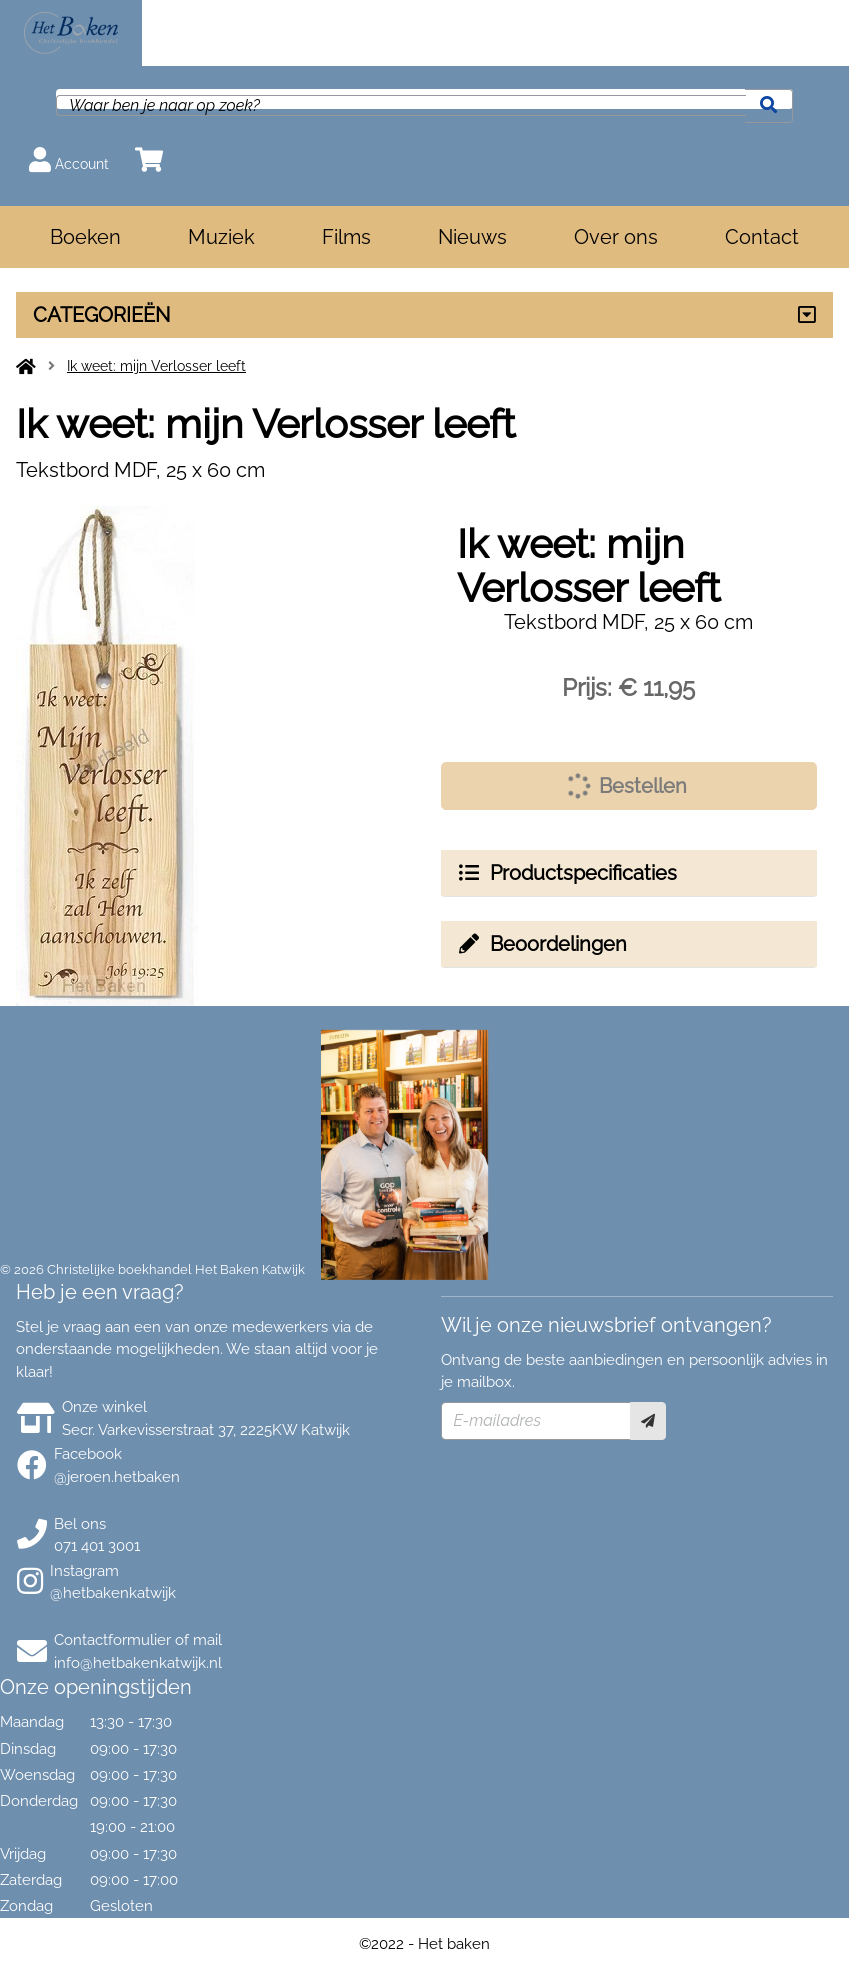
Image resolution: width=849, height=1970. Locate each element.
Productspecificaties (567, 873)
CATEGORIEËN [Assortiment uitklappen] (101, 315)
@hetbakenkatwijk (113, 1593)
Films (346, 237)
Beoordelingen (542, 944)
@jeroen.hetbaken (117, 1477)
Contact (762, 237)
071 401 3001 (97, 1546)
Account (69, 159)
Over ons (616, 237)
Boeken (85, 237)
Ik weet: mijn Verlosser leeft (156, 366)
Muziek (221, 237)
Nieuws (472, 237)
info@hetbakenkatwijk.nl (138, 1663)
